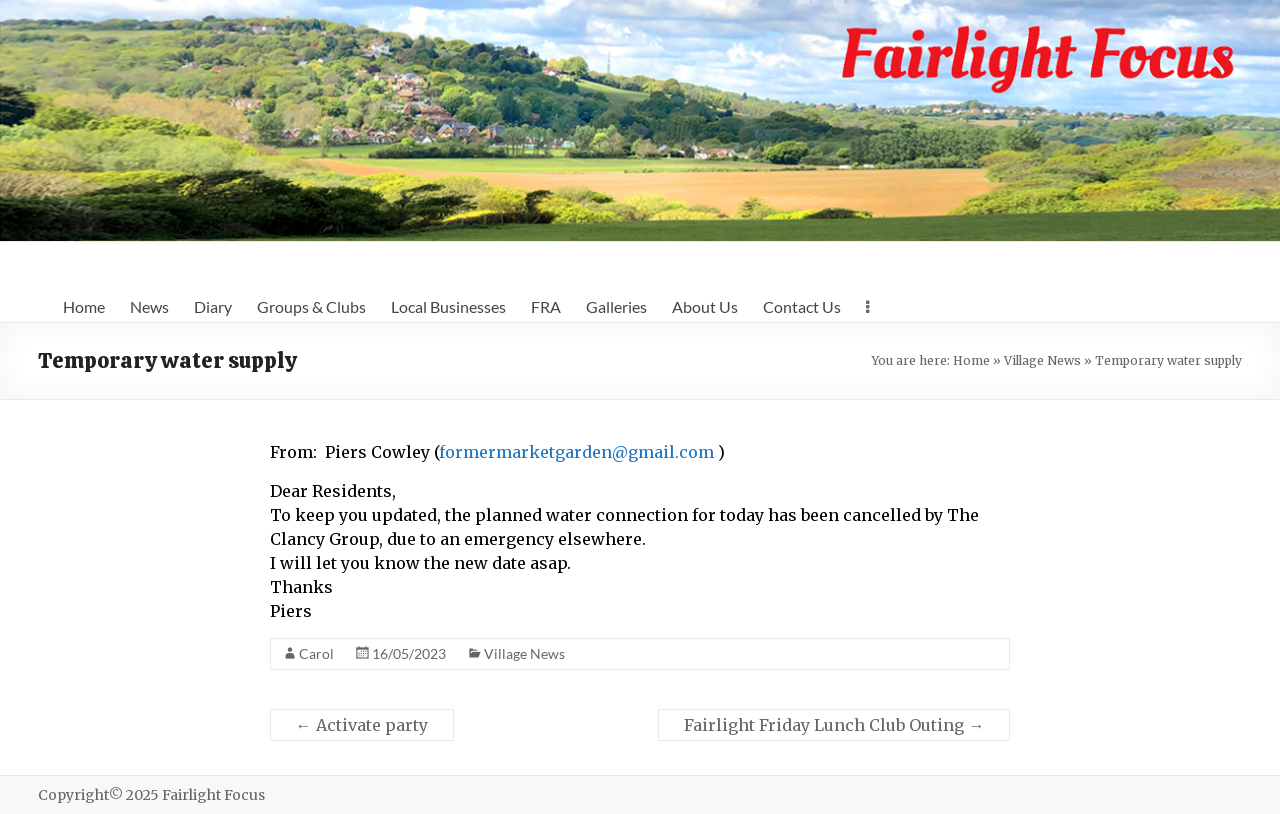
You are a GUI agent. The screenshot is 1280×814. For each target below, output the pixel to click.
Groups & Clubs (311, 306)
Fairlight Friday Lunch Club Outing (834, 725)
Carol (316, 653)
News (149, 306)
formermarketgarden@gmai (554, 452)
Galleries (616, 306)
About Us (705, 306)
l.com (691, 452)
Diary (213, 306)
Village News (1042, 360)
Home (84, 306)
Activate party (362, 725)
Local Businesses (448, 306)
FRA (546, 306)
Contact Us (802, 306)
